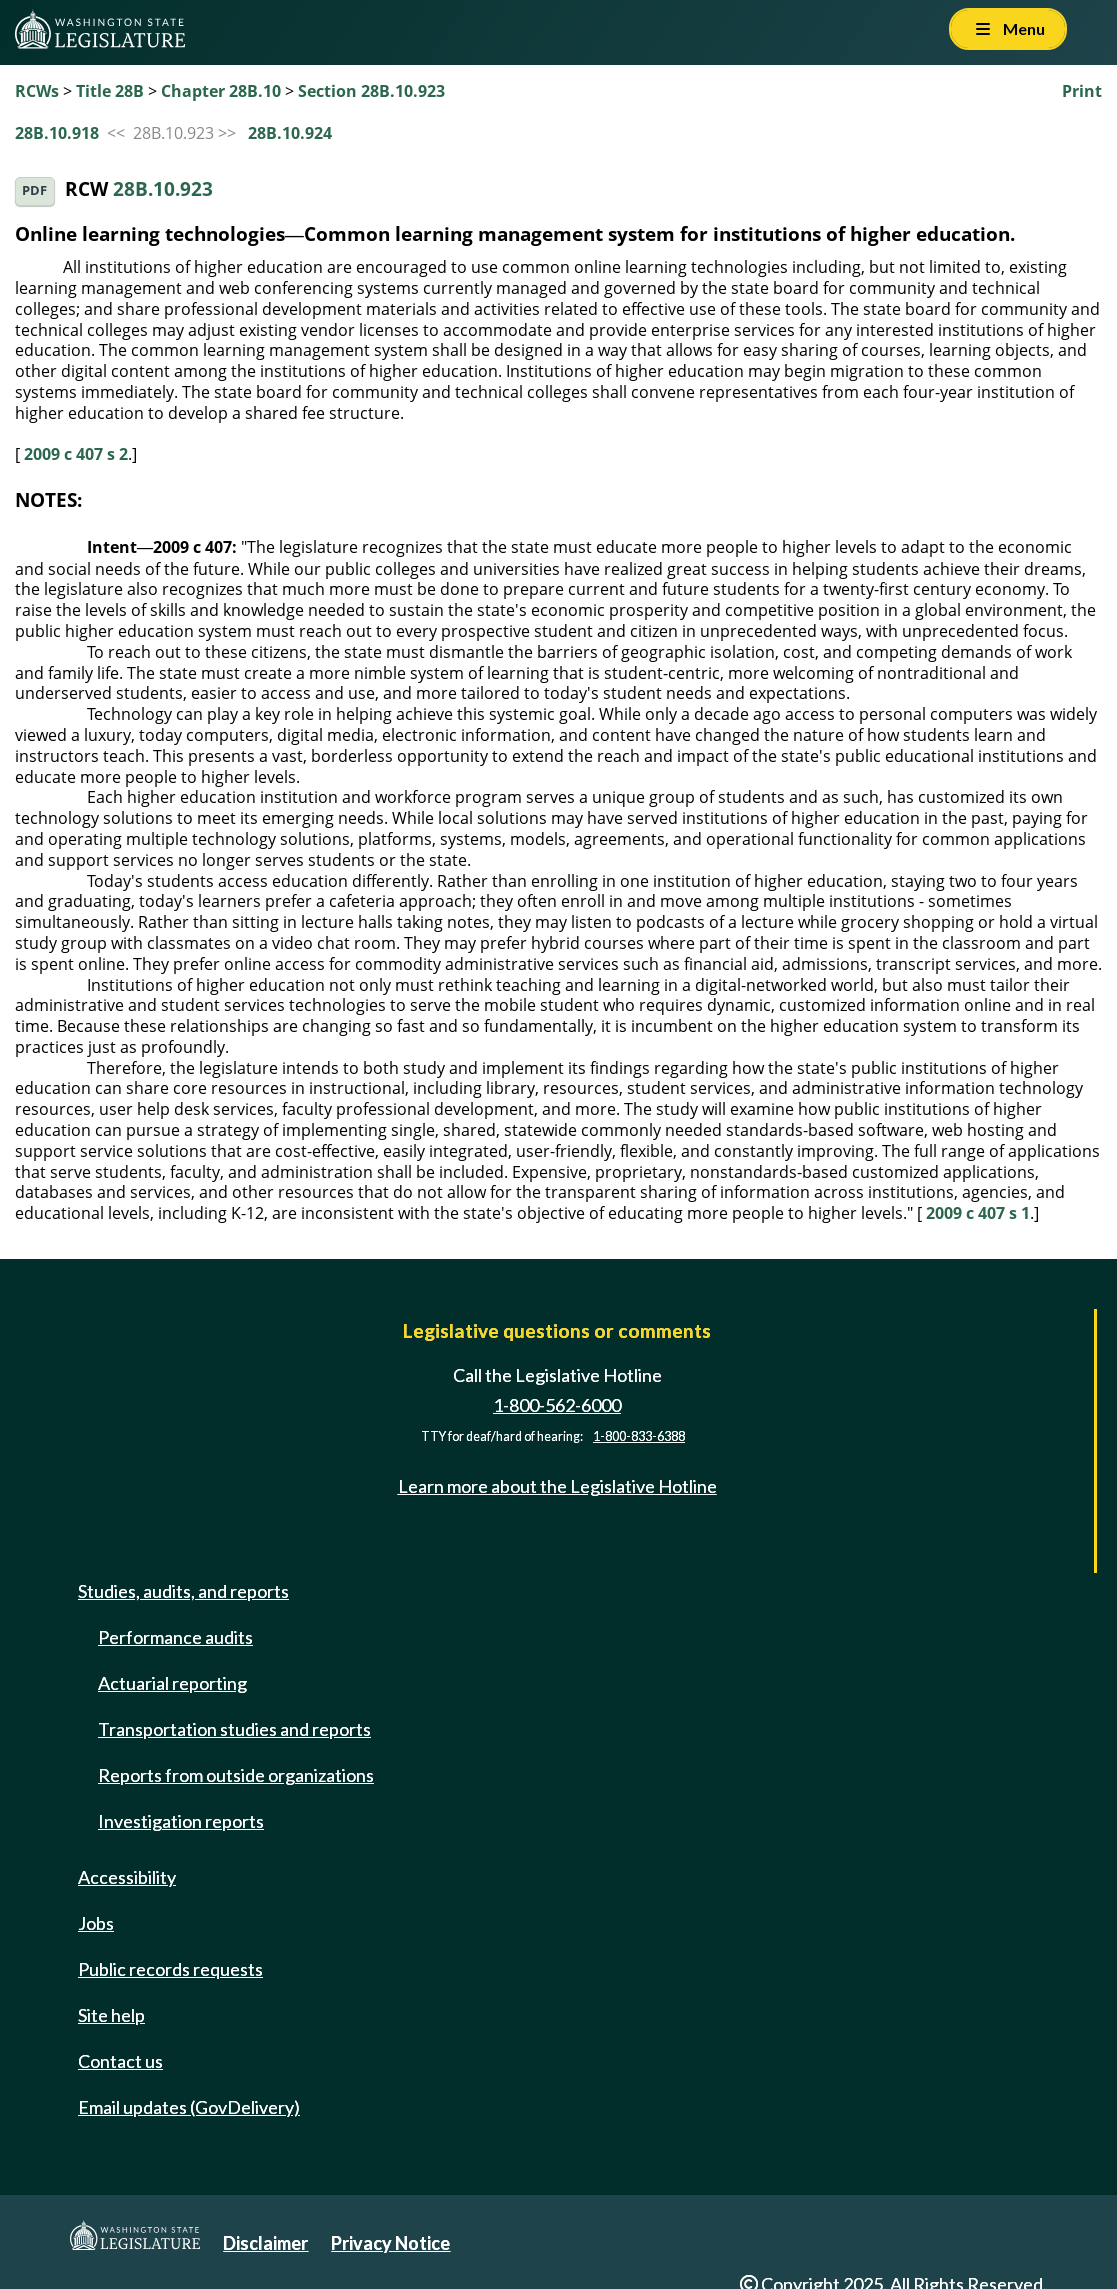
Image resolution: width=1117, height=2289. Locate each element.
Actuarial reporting (172, 1683)
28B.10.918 (57, 133)
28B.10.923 (163, 189)
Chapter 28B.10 (221, 91)
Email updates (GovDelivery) (189, 2107)
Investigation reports (181, 1821)
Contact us (120, 2061)
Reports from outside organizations (236, 1775)
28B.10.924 (290, 133)
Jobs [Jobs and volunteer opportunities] (96, 1923)
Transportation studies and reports (234, 1729)
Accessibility (127, 1877)
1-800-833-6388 (639, 1436)
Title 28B (110, 91)
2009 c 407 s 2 (76, 454)
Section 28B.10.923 (371, 91)
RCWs (37, 91)
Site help (111, 2015)
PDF (34, 190)
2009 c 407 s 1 (978, 1213)
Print (1082, 91)
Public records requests (170, 1969)
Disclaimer (265, 2243)
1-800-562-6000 (557, 1405)
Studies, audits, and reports (183, 1591)
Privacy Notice (390, 2243)
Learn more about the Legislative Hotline (557, 1487)
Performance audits (175, 1637)
